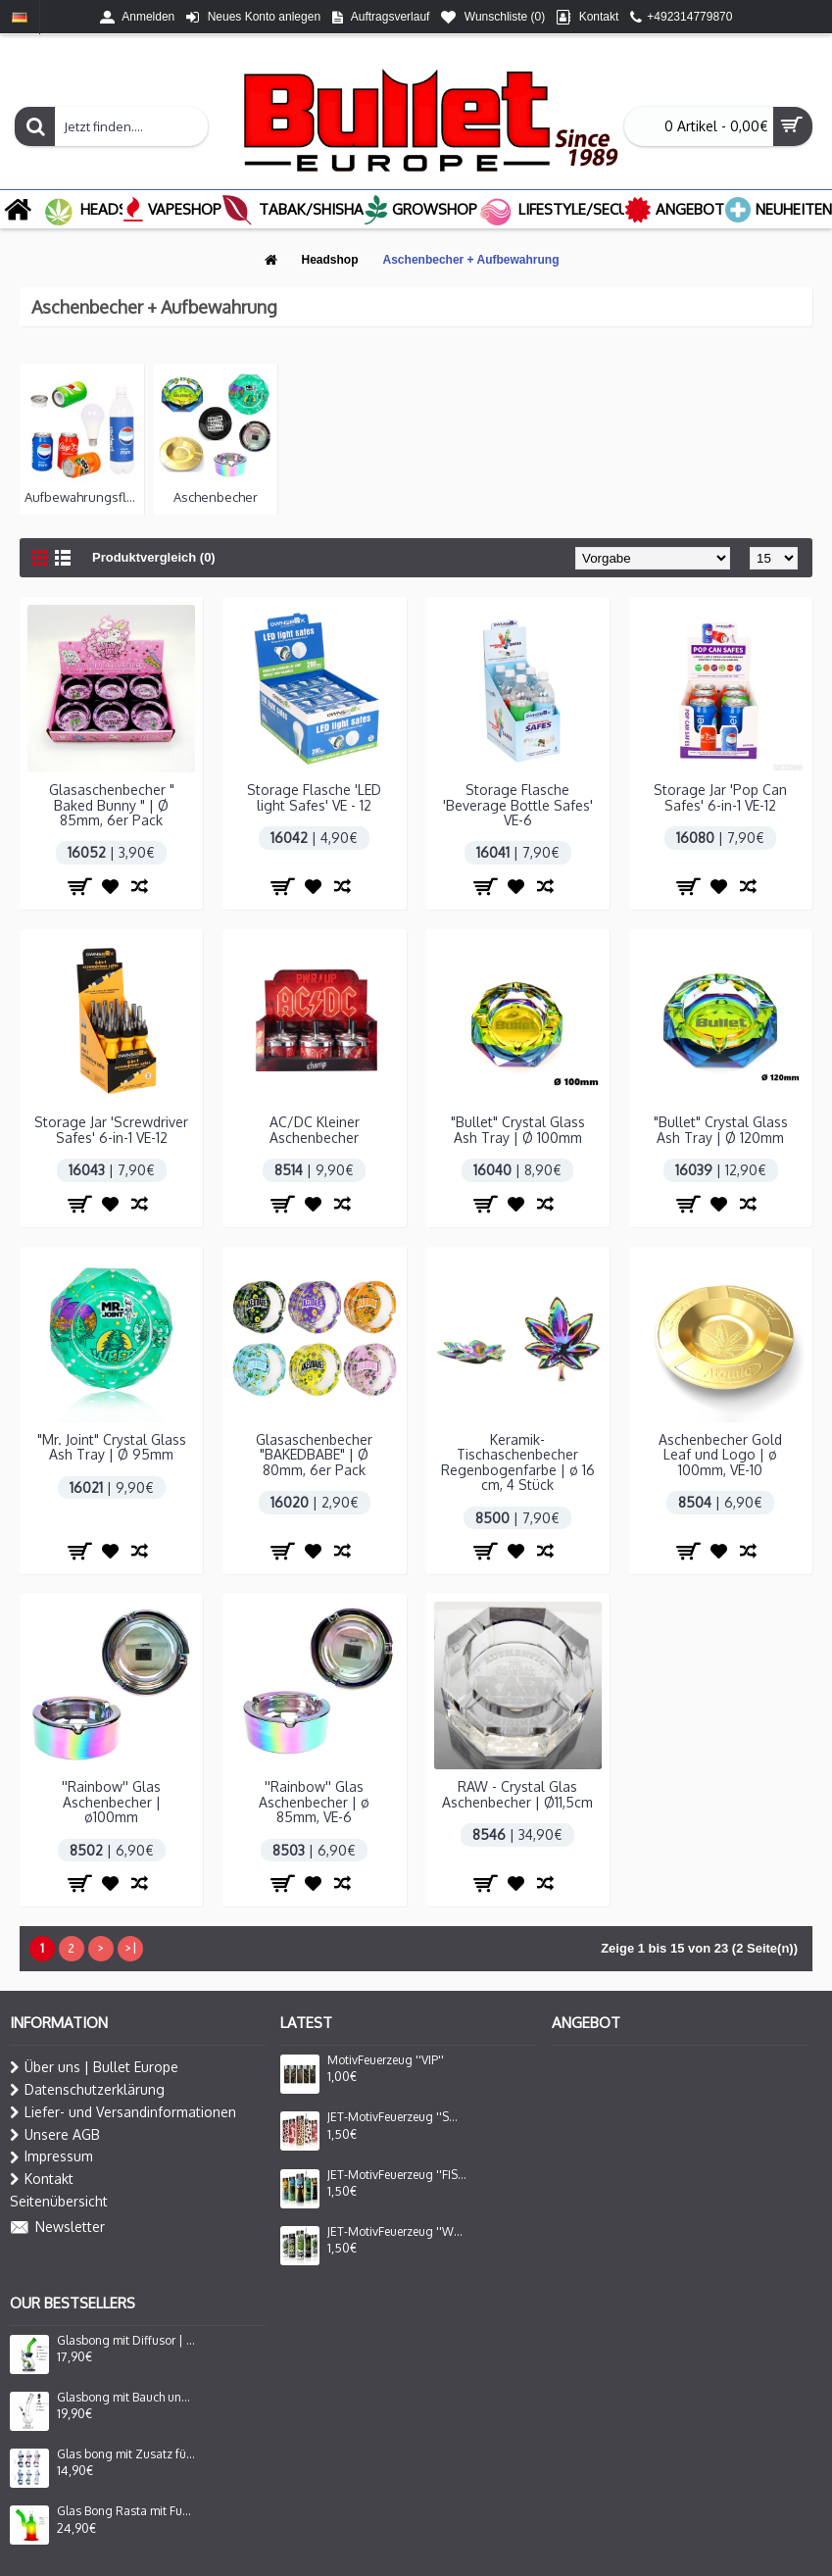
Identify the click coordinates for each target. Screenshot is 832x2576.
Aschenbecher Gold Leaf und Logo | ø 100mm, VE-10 (720, 1454)
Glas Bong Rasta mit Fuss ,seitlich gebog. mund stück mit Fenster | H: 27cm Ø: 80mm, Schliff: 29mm (126, 2511)
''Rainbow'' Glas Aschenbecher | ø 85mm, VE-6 (314, 1801)
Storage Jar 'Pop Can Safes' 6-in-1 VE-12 (720, 797)
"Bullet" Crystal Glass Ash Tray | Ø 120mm (721, 1129)
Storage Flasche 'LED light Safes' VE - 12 (314, 797)
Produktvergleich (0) (154, 557)
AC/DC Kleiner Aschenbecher (314, 1129)
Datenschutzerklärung (87, 2090)
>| (130, 1948)
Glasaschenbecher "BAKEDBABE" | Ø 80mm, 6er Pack (314, 1454)
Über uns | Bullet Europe (94, 2067)
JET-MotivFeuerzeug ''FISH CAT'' (396, 2175)
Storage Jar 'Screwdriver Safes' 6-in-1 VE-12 (111, 1129)
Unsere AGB (55, 2135)
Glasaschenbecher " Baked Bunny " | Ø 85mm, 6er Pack (111, 804)
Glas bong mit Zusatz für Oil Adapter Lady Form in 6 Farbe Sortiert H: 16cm (126, 2454)
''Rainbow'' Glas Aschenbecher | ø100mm (111, 1801)
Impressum (51, 2156)
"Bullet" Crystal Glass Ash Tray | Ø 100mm (518, 1129)
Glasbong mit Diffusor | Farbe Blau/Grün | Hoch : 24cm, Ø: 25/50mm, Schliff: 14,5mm (126, 2341)
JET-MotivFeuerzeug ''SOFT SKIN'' (396, 2117)
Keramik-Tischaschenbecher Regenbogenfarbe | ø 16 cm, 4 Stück (518, 1462)
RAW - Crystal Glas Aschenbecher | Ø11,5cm (517, 1793)
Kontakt (41, 2179)
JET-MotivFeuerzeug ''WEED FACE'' (396, 2232)
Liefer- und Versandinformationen (123, 2112)
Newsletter (57, 2228)
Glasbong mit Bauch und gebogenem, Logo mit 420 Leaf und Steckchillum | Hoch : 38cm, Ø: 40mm (126, 2397)
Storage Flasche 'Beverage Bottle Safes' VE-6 (518, 804)
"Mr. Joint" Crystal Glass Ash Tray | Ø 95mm (111, 1446)
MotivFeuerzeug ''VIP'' (385, 2060)
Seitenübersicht (59, 2201)
